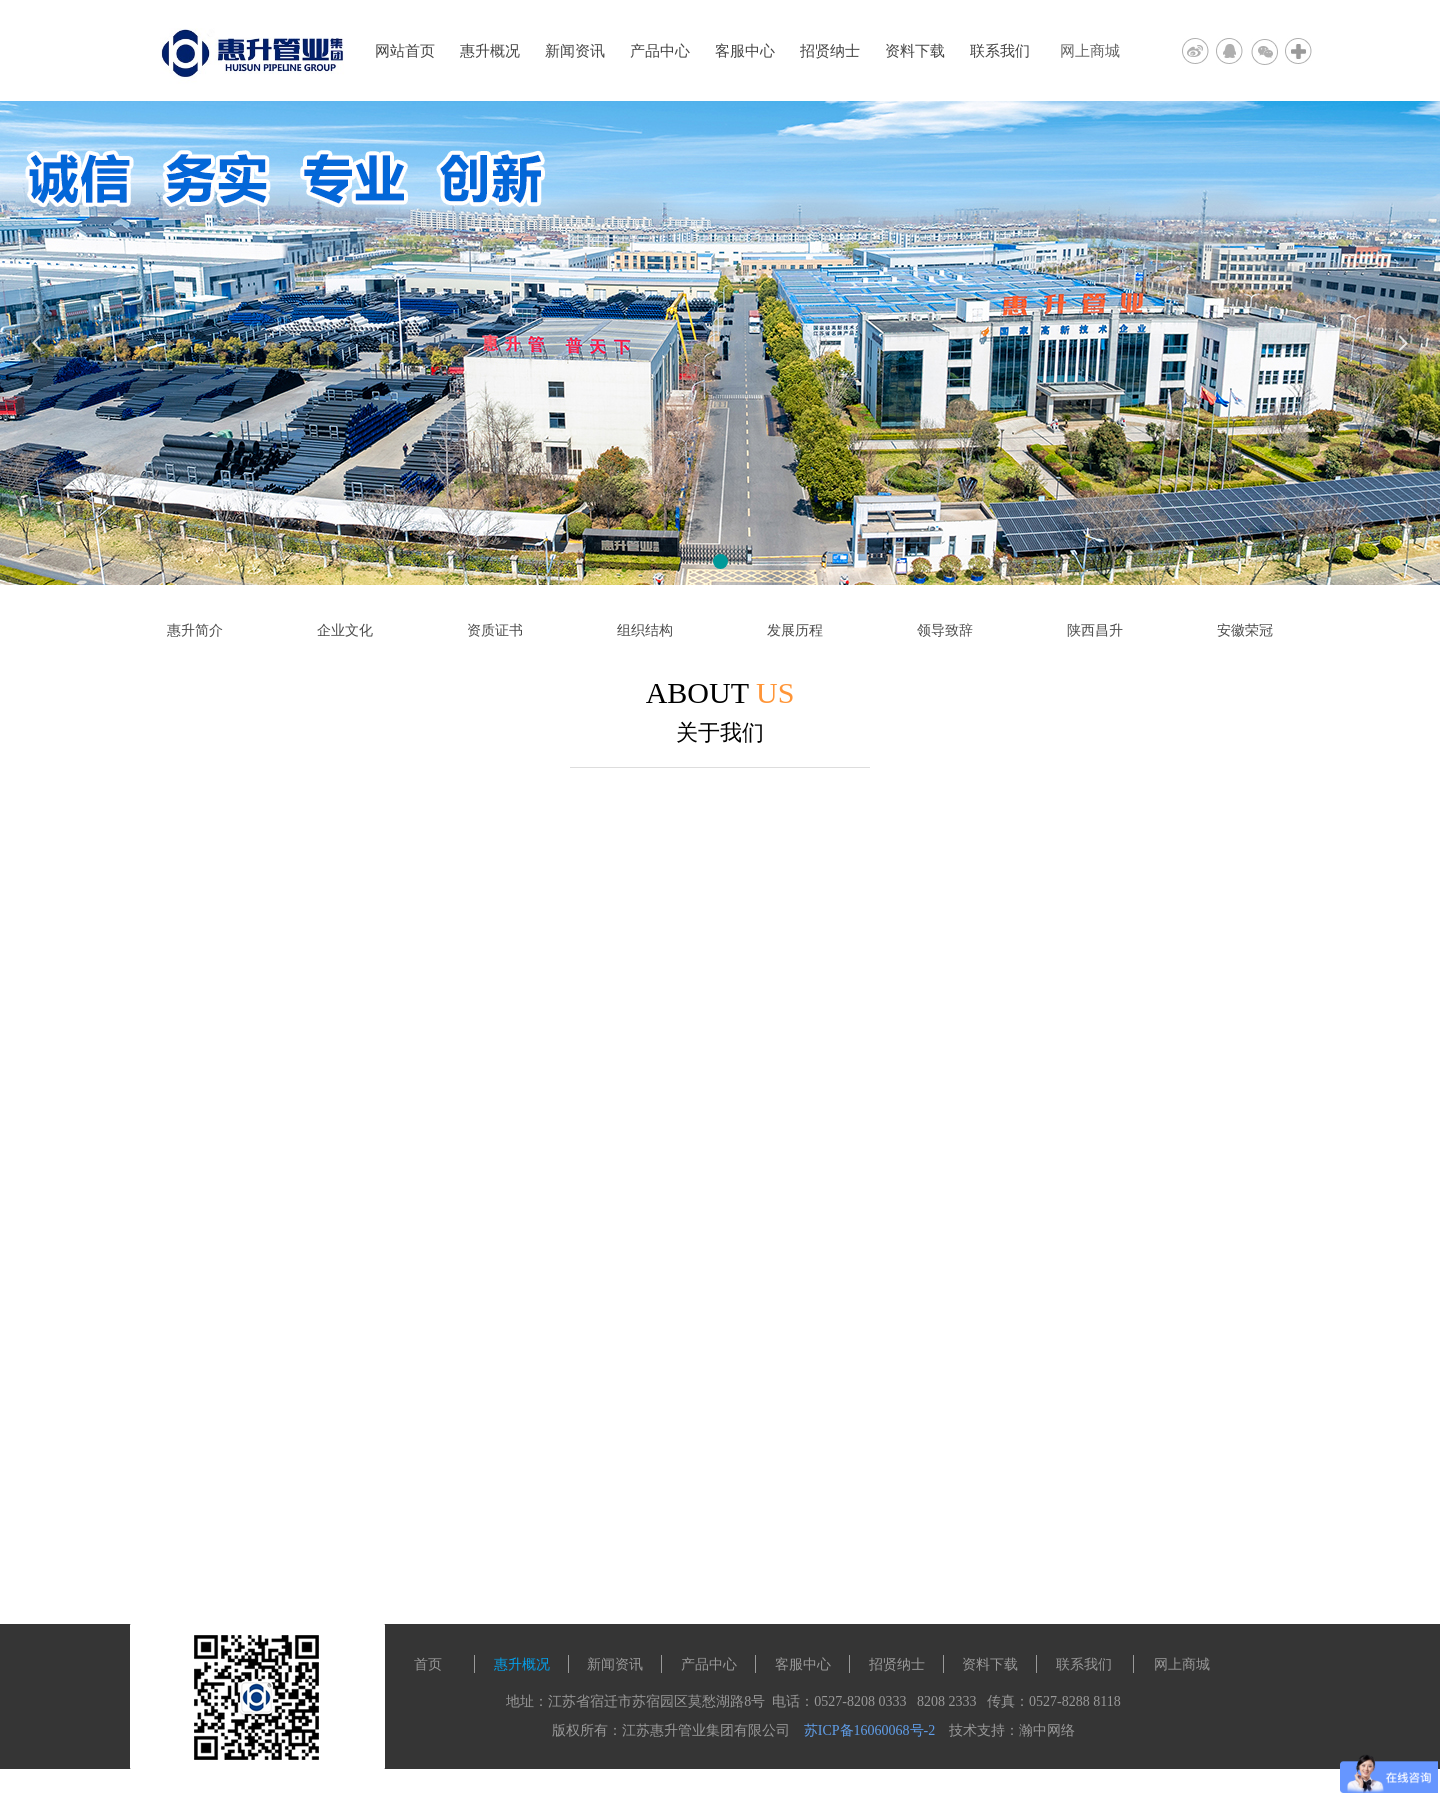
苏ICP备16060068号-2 (869, 1730)
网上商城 (1090, 51)
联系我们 (1000, 51)
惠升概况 (490, 51)
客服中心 (745, 51)
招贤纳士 (830, 51)
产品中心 (660, 51)
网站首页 (405, 51)
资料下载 (915, 51)
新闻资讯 (575, 51)
